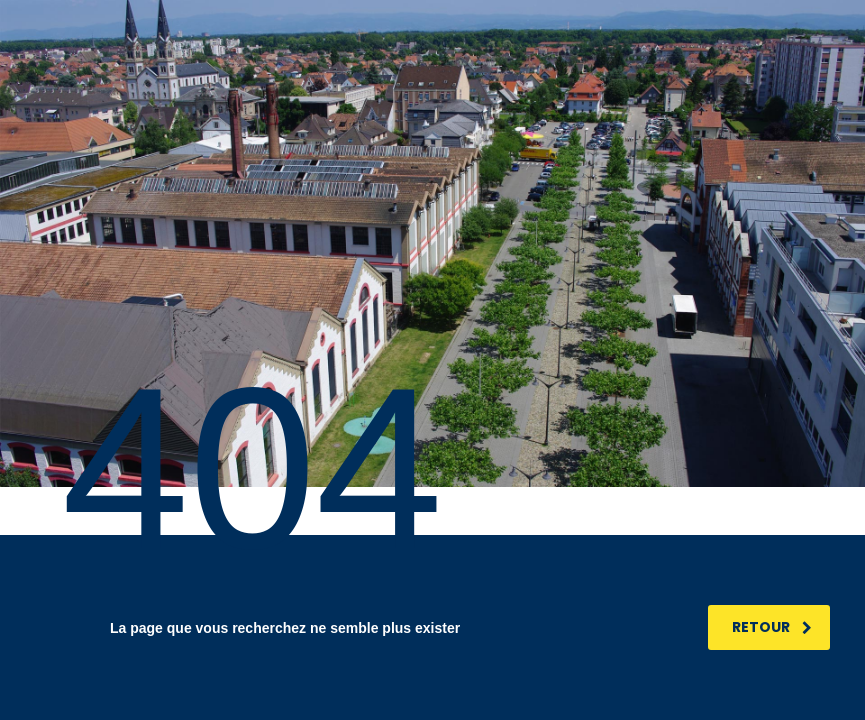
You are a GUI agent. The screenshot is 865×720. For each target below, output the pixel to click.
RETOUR (772, 627)
